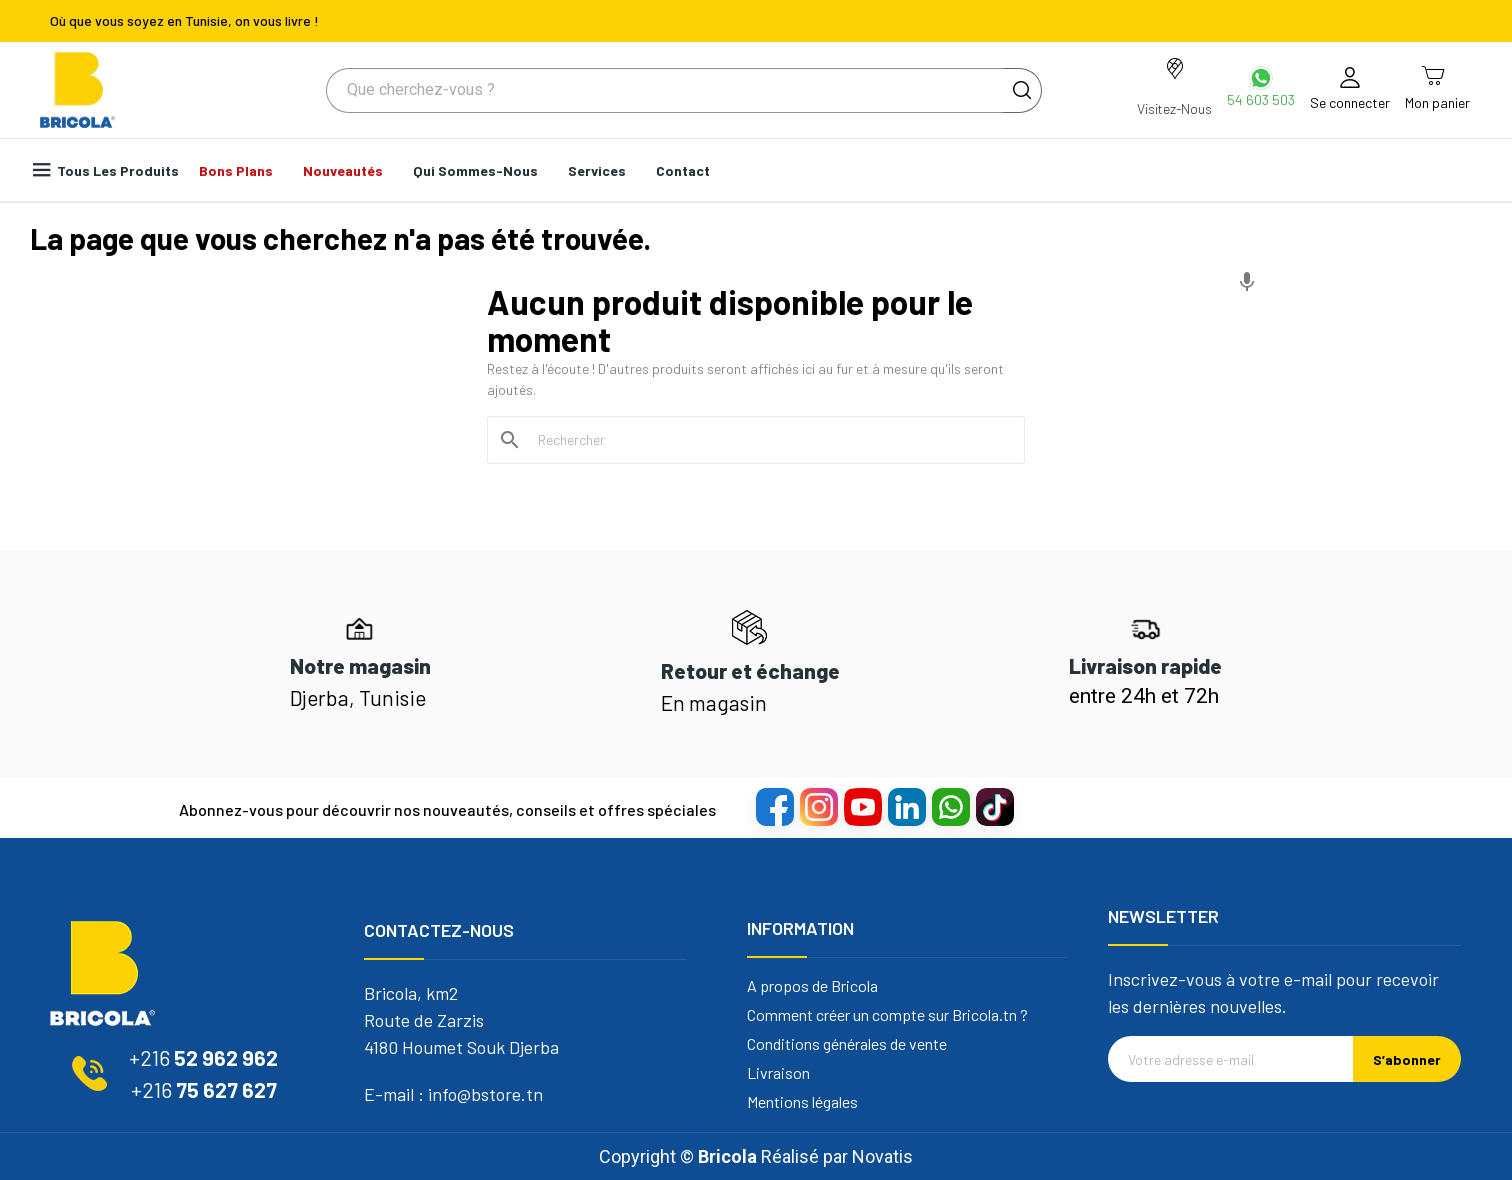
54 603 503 (1261, 99)
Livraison (778, 1073)
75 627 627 (204, 1089)
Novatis (882, 1156)
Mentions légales (802, 1102)
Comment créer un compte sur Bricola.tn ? (887, 1015)
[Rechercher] (768, 440)
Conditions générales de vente (847, 1044)
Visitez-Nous (1174, 108)
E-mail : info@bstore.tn (453, 1094)
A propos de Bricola (812, 986)
